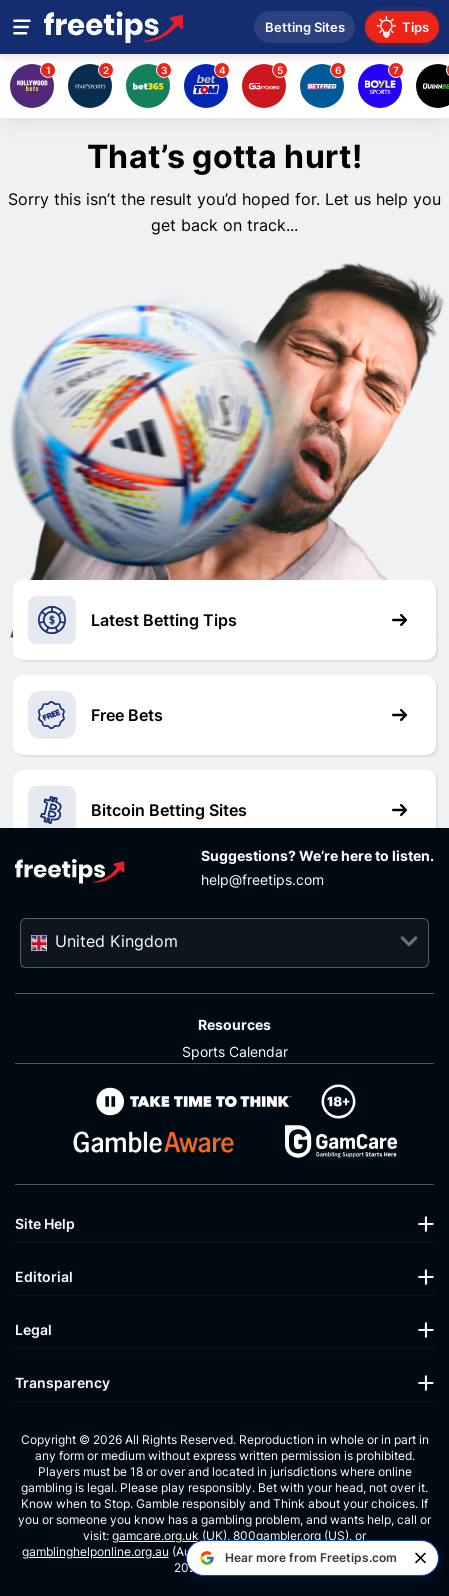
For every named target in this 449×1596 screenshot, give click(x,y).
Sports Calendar (235, 1051)
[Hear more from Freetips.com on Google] (298, 1558)
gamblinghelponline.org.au (95, 1551)
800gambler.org (277, 1535)
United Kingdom (116, 941)
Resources (234, 1024)
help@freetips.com (262, 879)
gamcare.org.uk (155, 1535)
